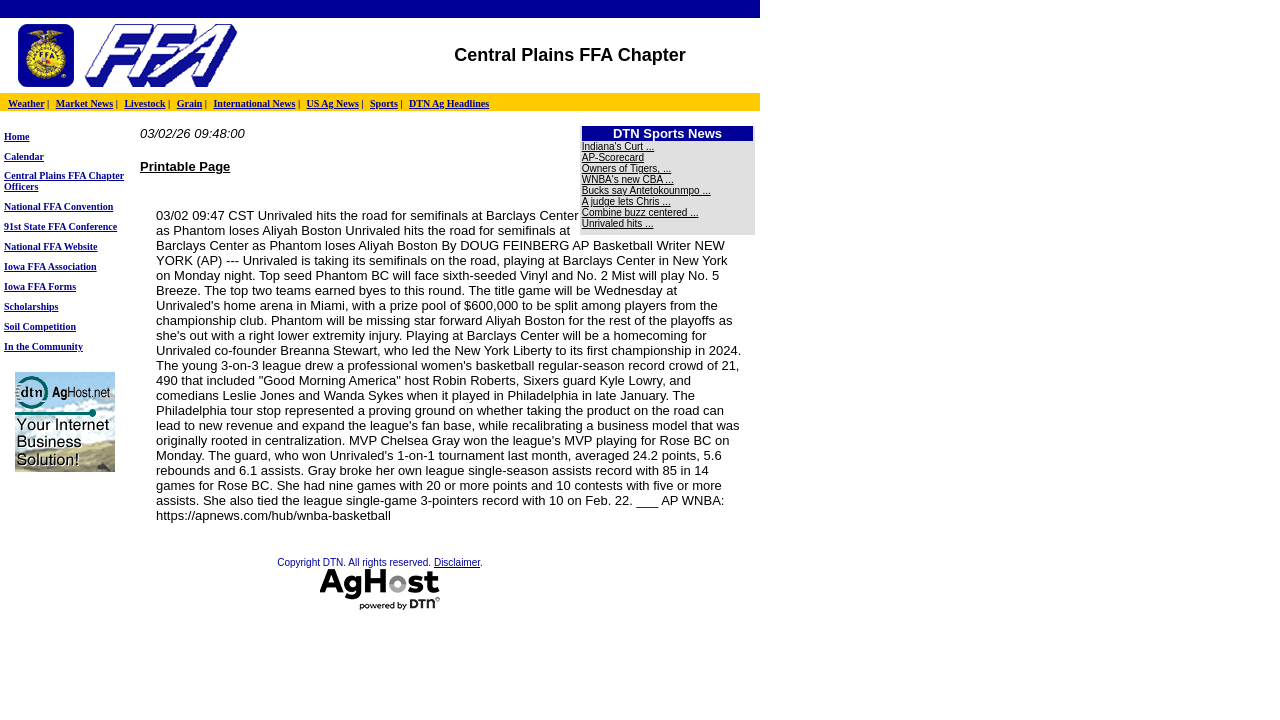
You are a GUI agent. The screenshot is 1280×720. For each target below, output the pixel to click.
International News (254, 103)
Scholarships (31, 306)
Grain (190, 103)
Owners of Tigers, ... (626, 168)
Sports (384, 103)
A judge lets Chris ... (626, 201)
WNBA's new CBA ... (628, 179)
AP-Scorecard (613, 157)
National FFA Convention (58, 206)
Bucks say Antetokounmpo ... (646, 190)
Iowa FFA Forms (40, 286)
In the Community (43, 346)
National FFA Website (51, 246)
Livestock (144, 103)
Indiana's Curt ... (618, 146)
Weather (26, 103)
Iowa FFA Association (50, 266)
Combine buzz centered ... (640, 212)
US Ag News (333, 103)
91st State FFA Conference (60, 226)
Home (17, 136)
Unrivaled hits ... (618, 223)
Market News (84, 103)
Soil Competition (40, 326)
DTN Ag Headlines (449, 103)
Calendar (24, 156)
